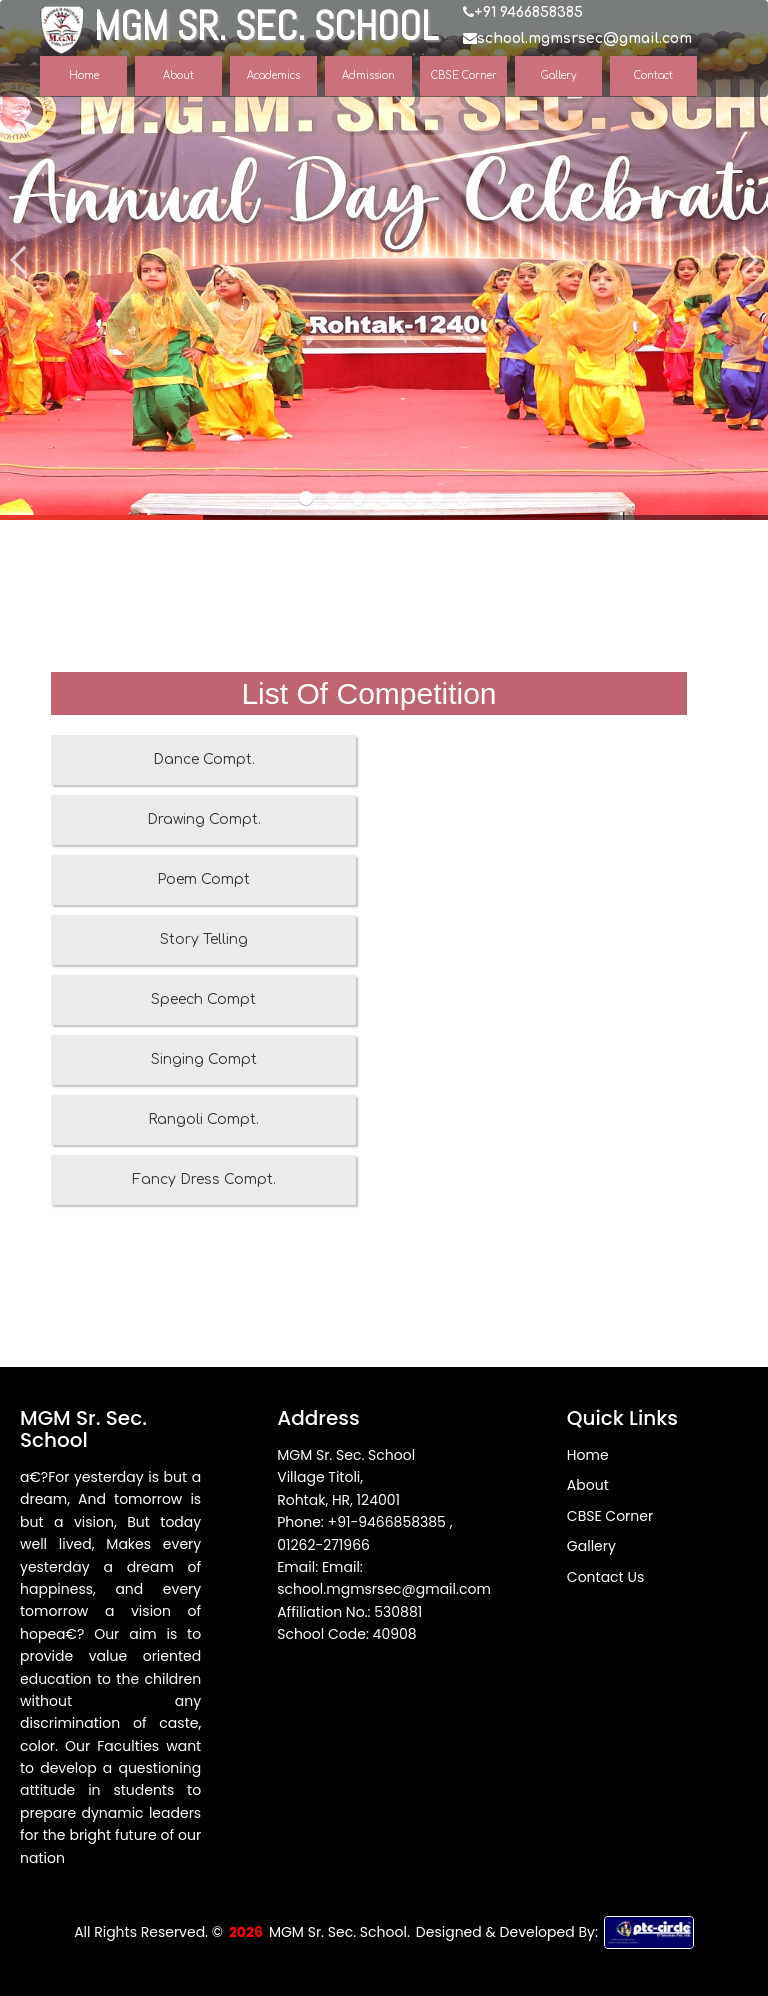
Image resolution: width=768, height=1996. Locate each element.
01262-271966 (323, 1545)
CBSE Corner (610, 1516)
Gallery (591, 1546)
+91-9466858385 (389, 1522)
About (588, 1485)
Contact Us (605, 1577)
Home (588, 1455)
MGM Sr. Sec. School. (339, 1932)
